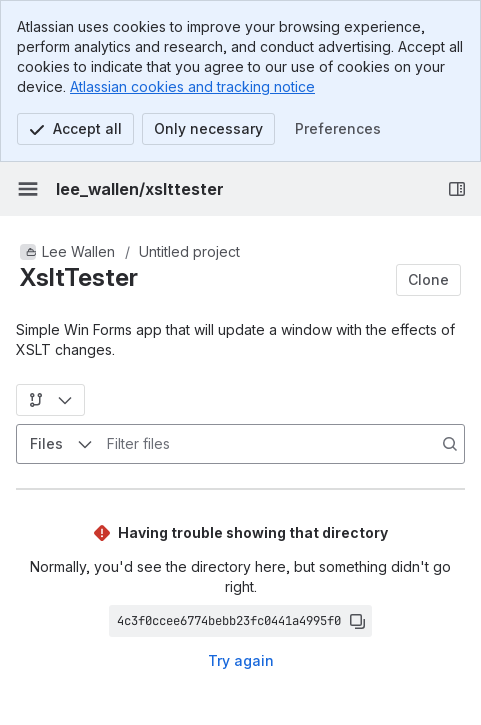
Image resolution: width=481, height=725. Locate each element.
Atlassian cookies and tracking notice (192, 86)
